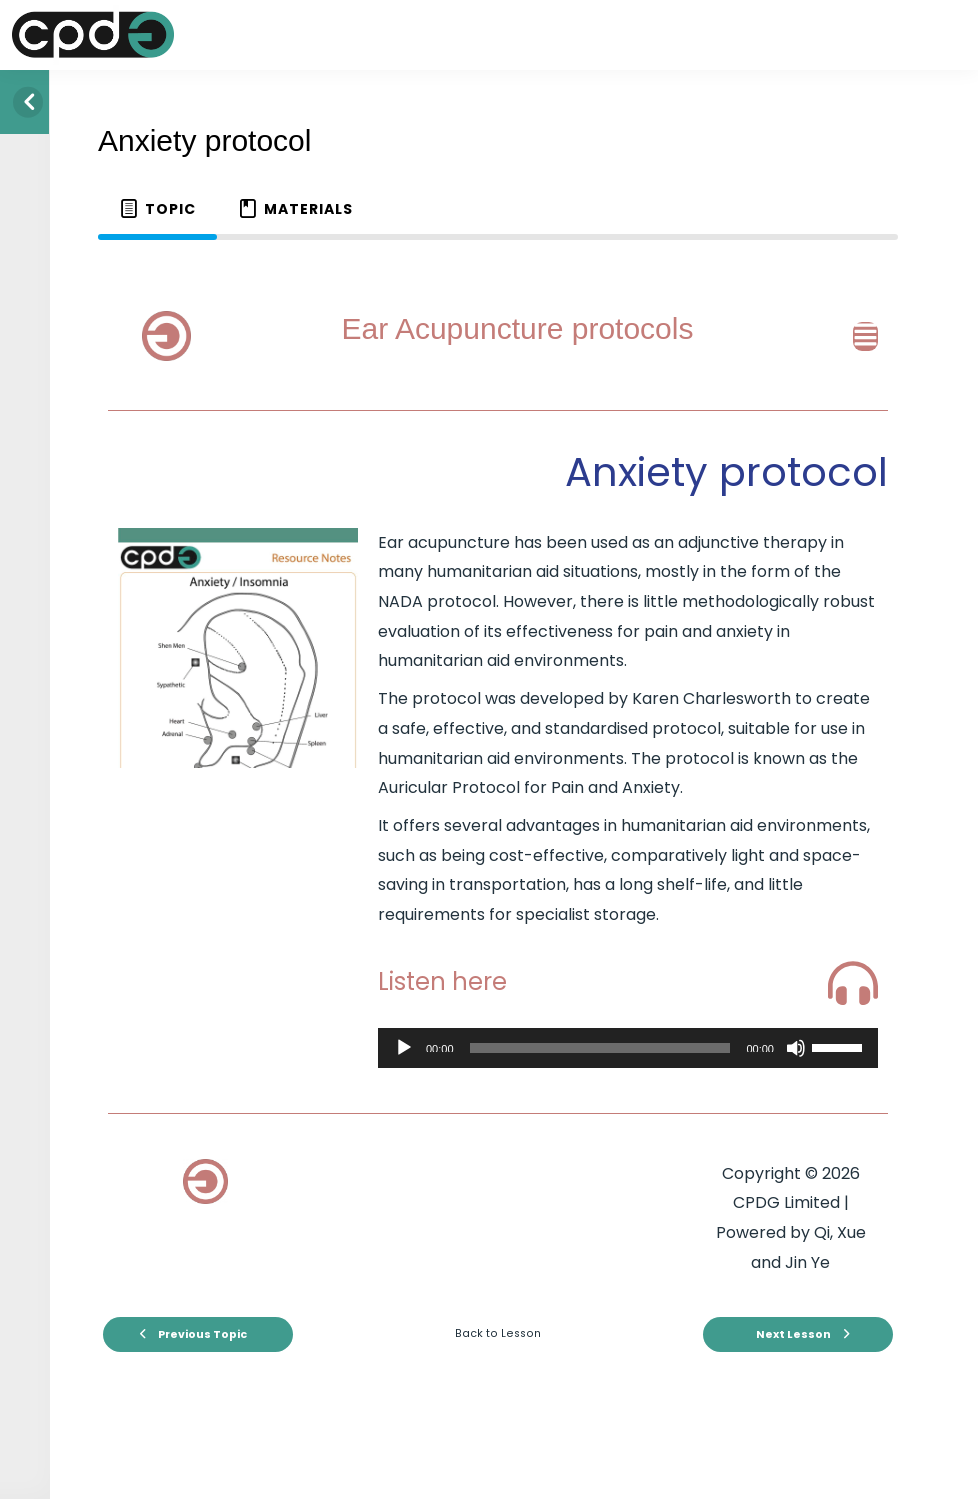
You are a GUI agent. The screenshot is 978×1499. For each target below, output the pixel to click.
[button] (849, 336)
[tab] (157, 209)
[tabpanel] (498, 822)
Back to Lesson (498, 1333)
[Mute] (796, 1048)
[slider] (600, 1048)
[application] (628, 1048)
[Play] (404, 1048)
